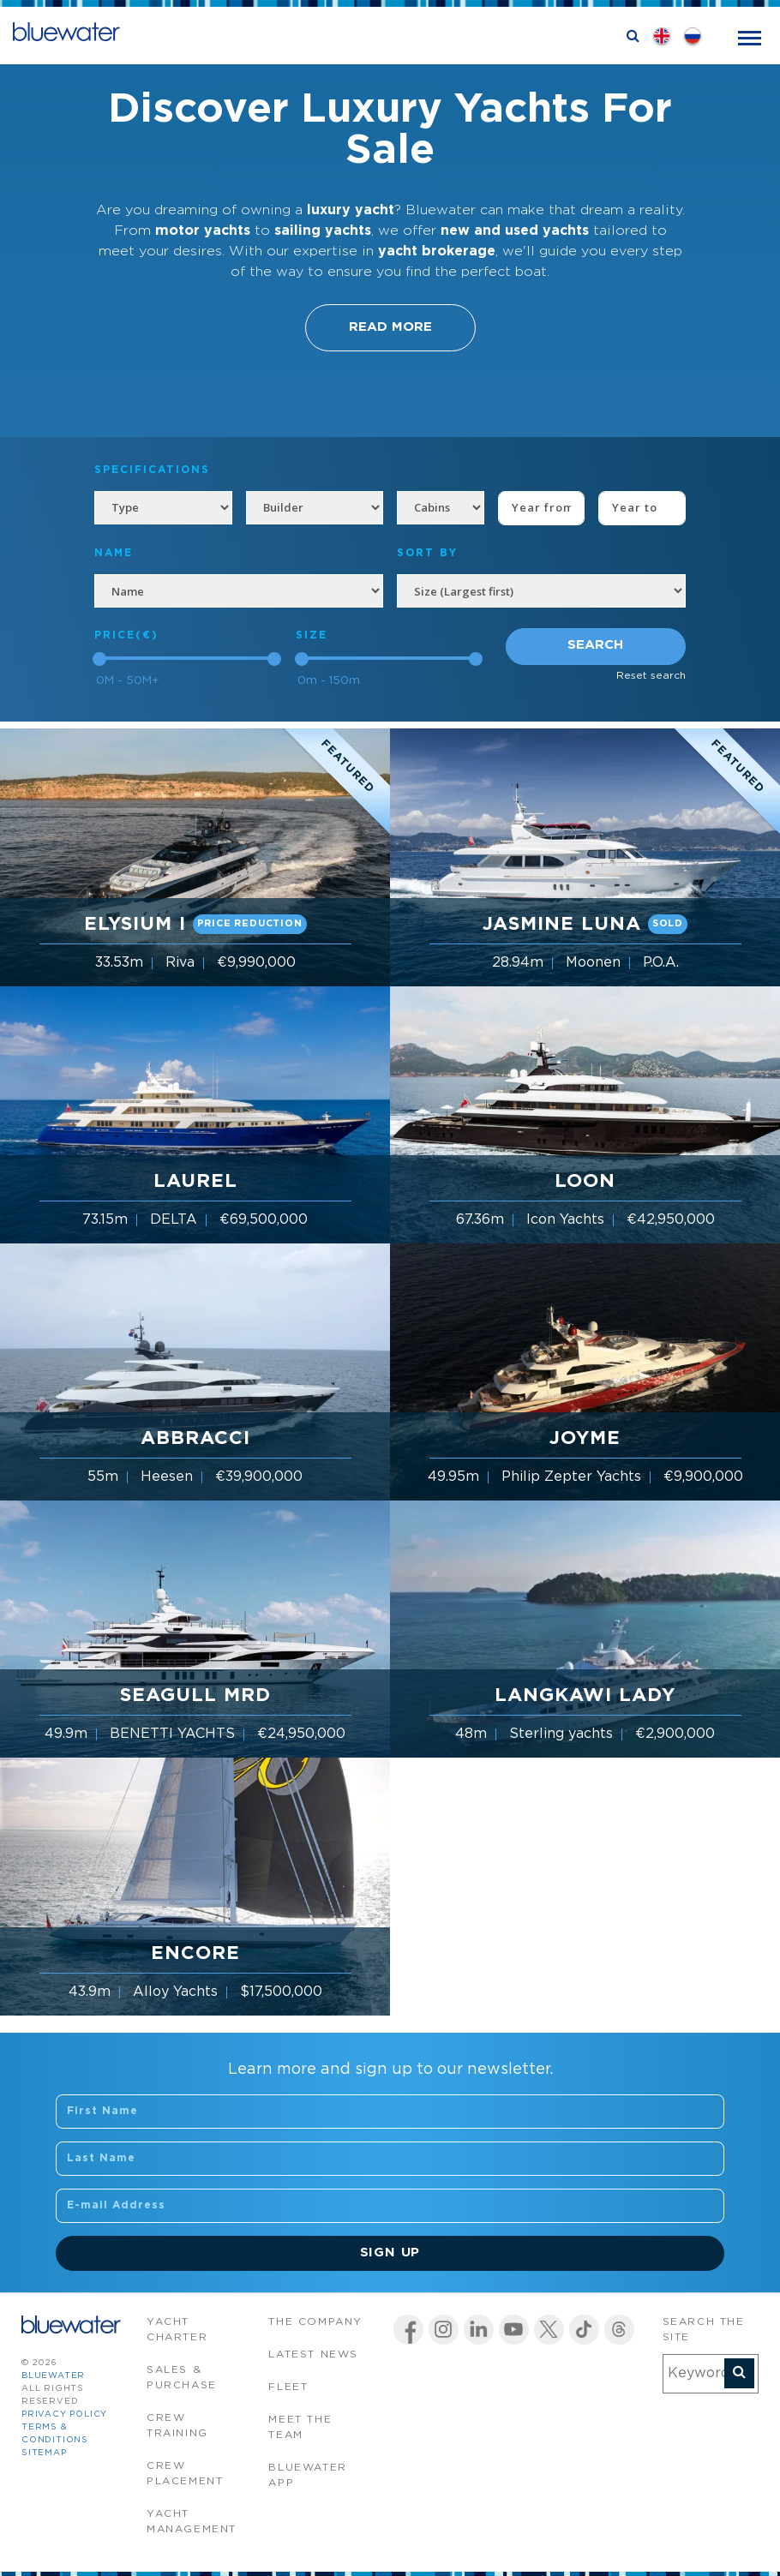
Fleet (288, 2387)
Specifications (152, 470)
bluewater (53, 2376)
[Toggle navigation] (749, 36)
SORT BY (427, 553)
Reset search (651, 675)
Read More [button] (390, 326)
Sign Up (390, 2252)
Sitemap (44, 2453)
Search (595, 644)
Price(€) (126, 635)
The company (315, 2322)
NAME (113, 553)
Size (311, 635)
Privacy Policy (64, 2414)
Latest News (313, 2354)
